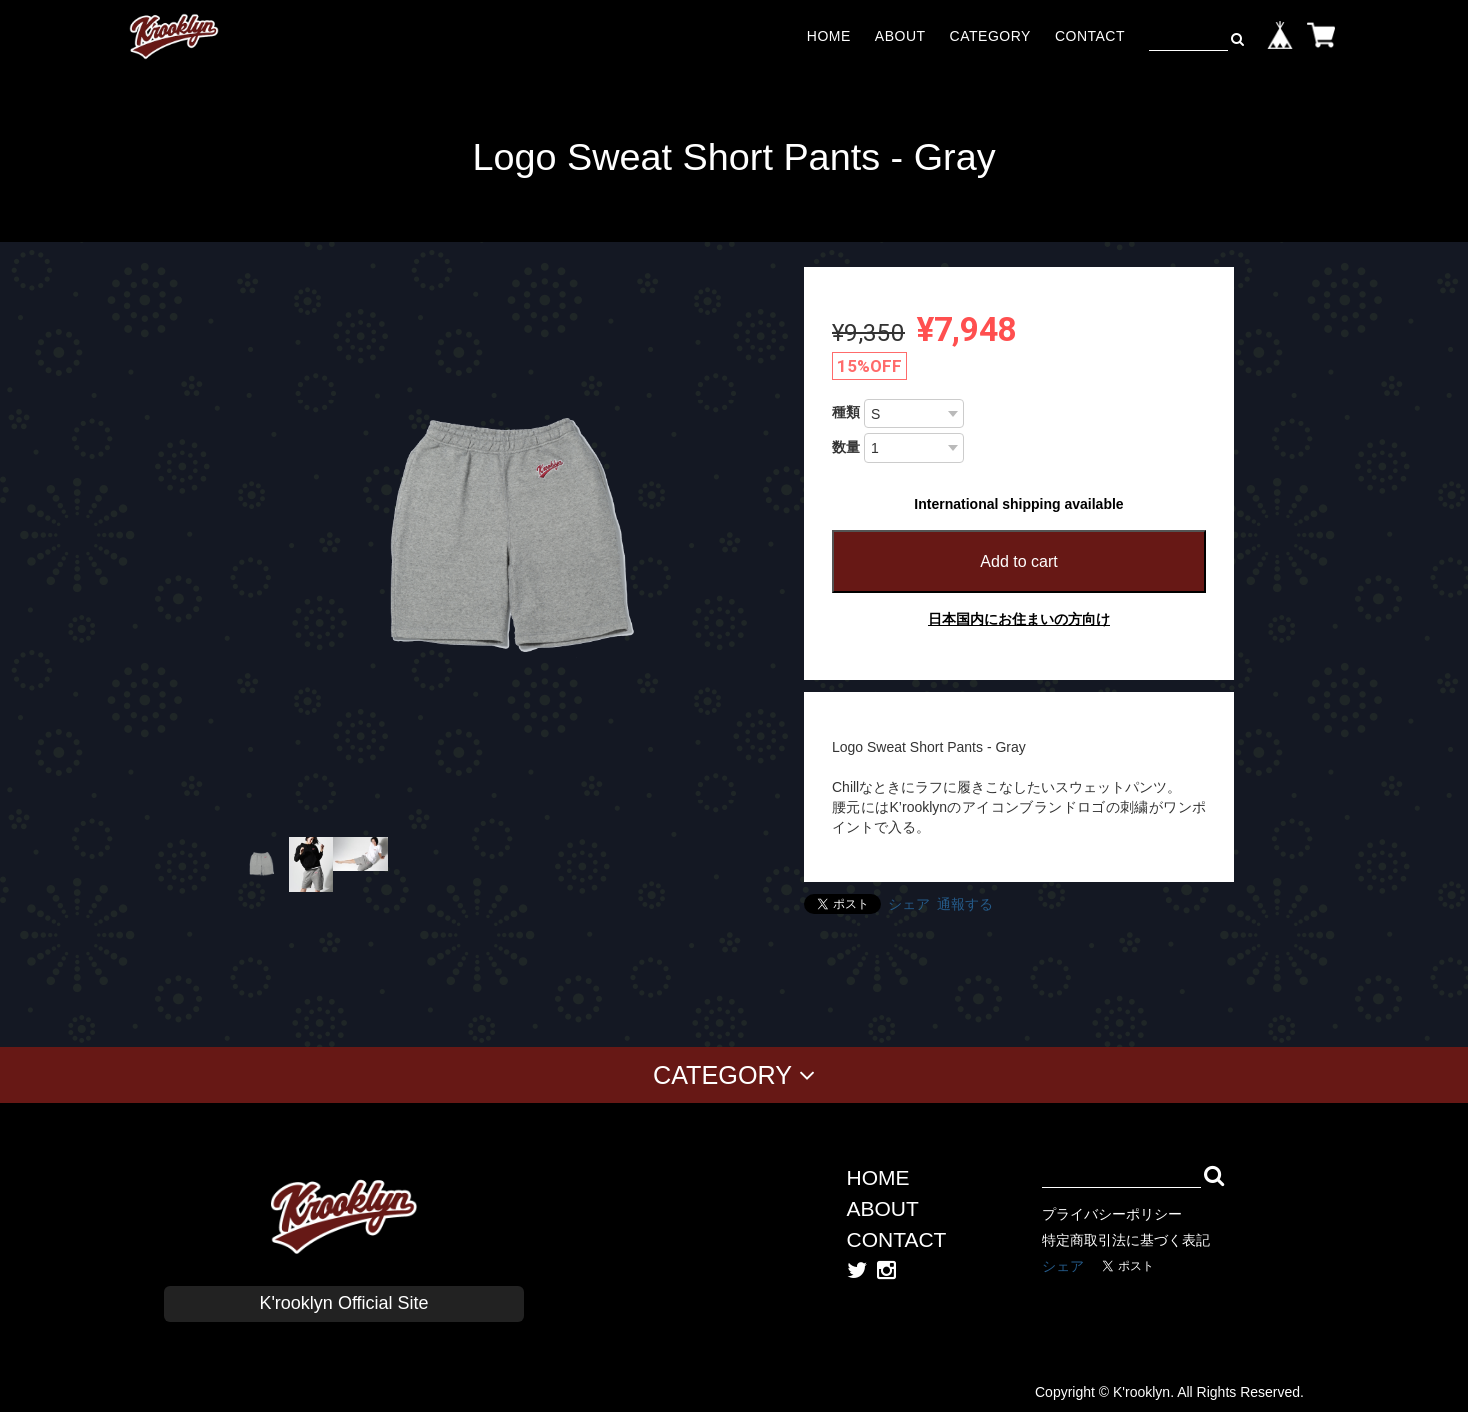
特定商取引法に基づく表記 (1126, 1240)
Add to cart (1018, 561)
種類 (846, 412)
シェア (909, 904)
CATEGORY (990, 36)
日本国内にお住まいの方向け (1019, 619)
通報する (965, 904)
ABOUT (900, 36)
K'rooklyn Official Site (343, 1303)
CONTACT (1090, 36)
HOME (829, 36)
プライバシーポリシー (1112, 1214)
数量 (846, 447)
